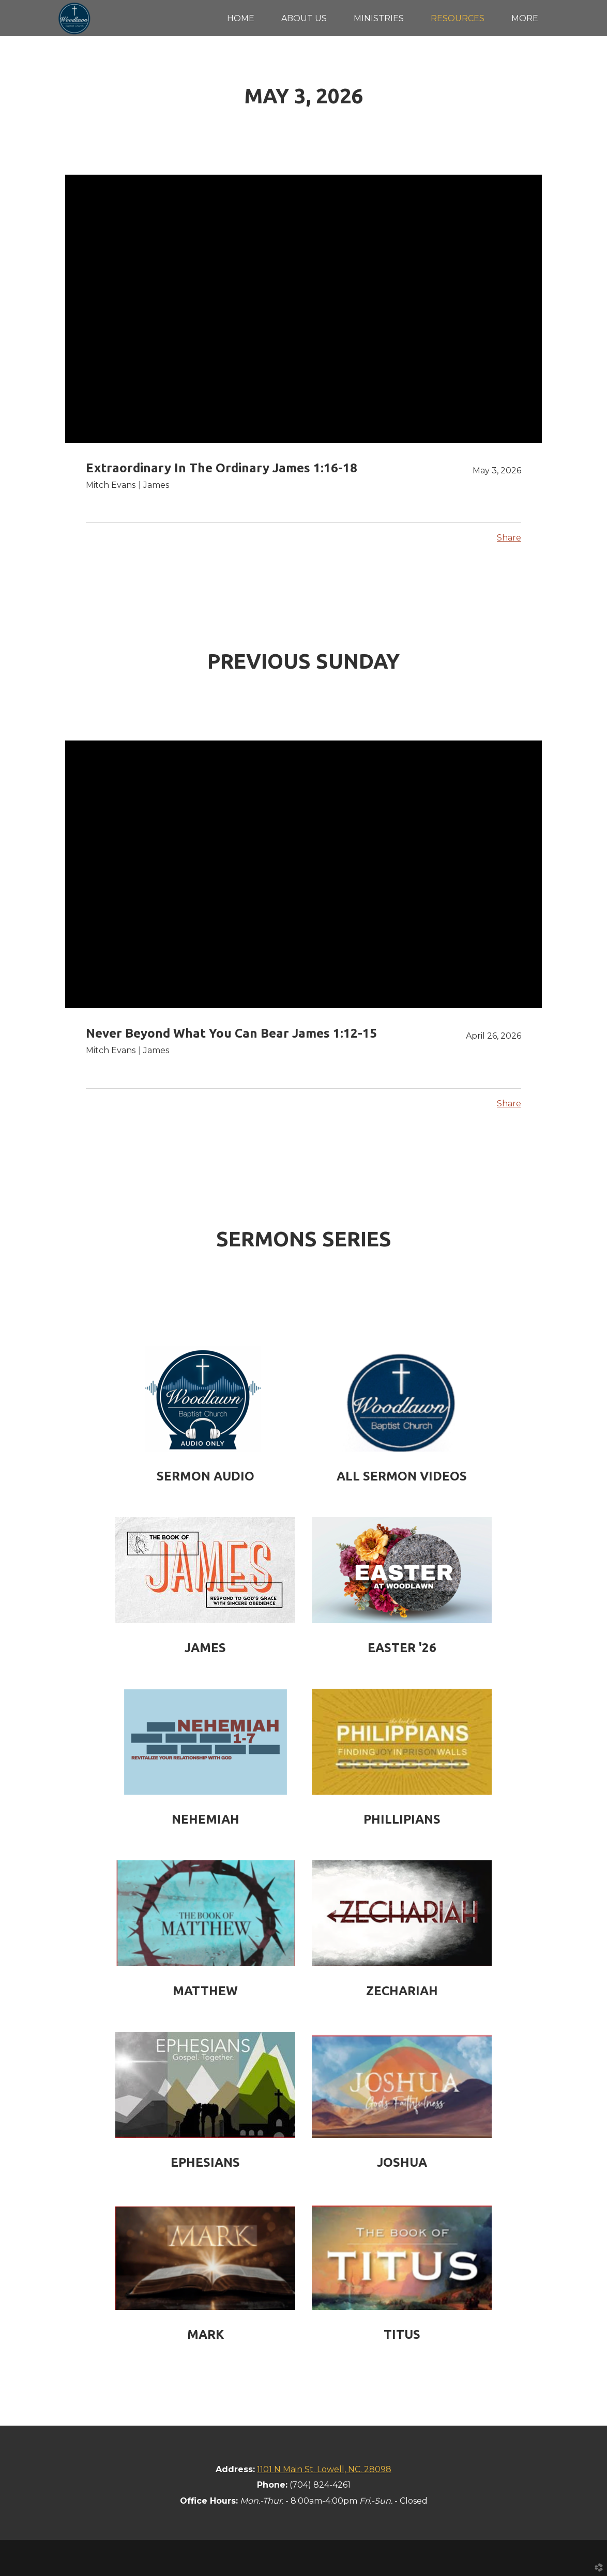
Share (509, 538)
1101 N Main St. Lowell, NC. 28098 (324, 2469)
